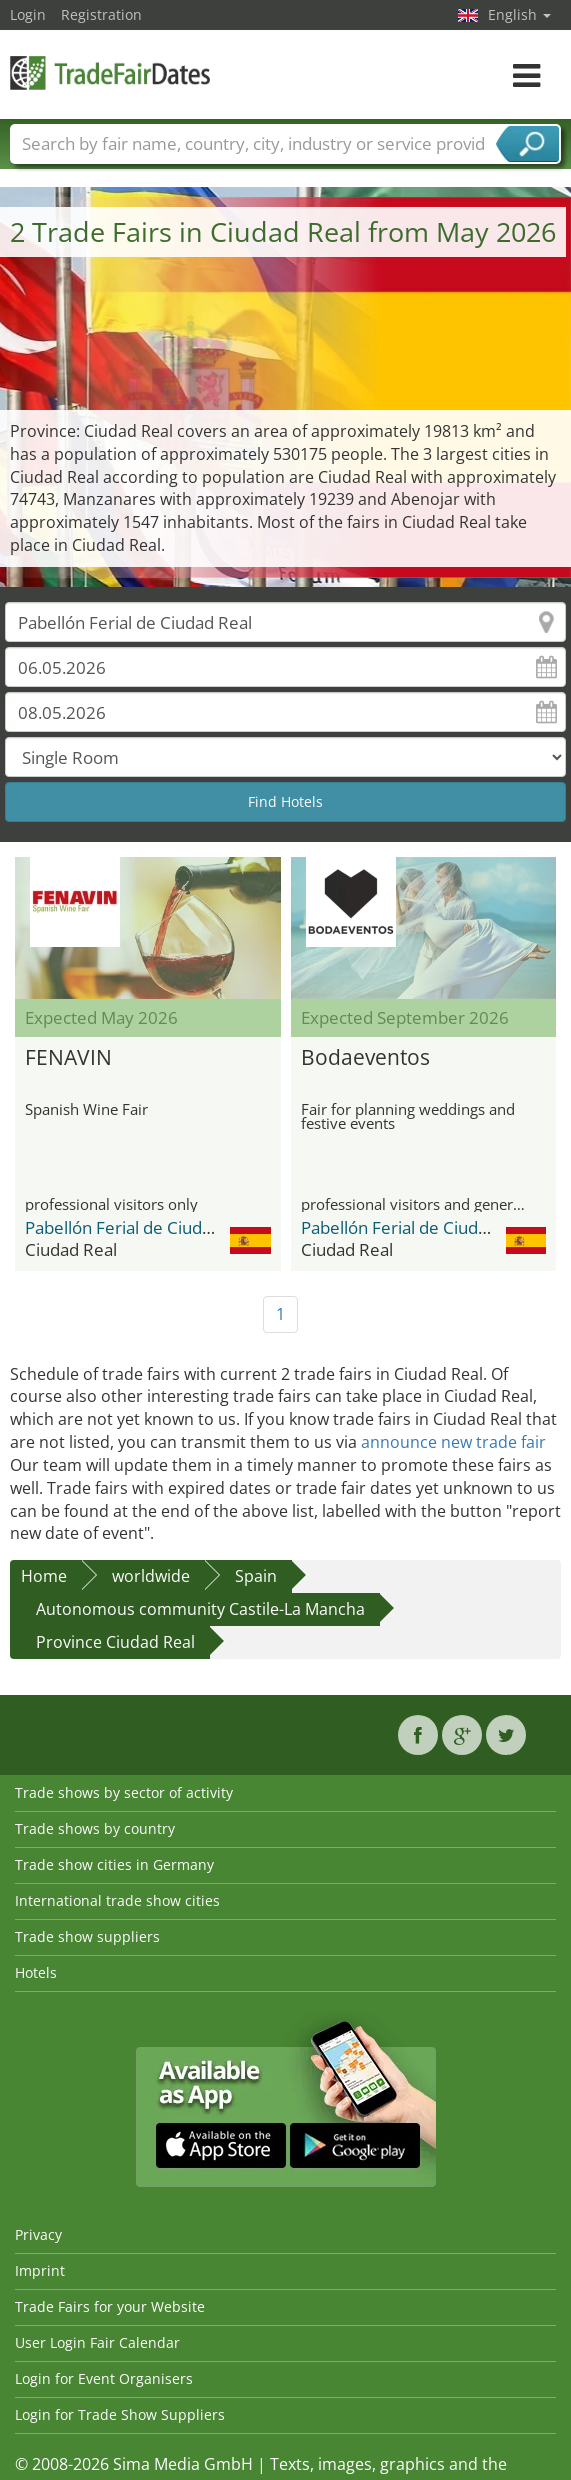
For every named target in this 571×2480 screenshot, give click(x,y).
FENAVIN (68, 1057)
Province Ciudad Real (115, 1642)
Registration (101, 14)
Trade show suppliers (87, 1936)
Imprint (40, 2270)
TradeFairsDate (110, 72)
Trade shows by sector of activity (124, 1792)
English (519, 14)
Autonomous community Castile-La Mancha (200, 1609)
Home (44, 1576)
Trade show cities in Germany (114, 1864)
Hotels (36, 1972)
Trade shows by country (95, 1828)
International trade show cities (117, 1900)
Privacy (38, 2234)
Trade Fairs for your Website (110, 2306)
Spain (256, 1576)
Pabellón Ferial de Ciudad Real (142, 1227)
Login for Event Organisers (104, 2378)
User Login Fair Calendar (97, 2342)
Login (28, 14)
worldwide (151, 1576)
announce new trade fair (453, 1442)
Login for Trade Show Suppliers (120, 2414)
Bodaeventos (365, 1057)
